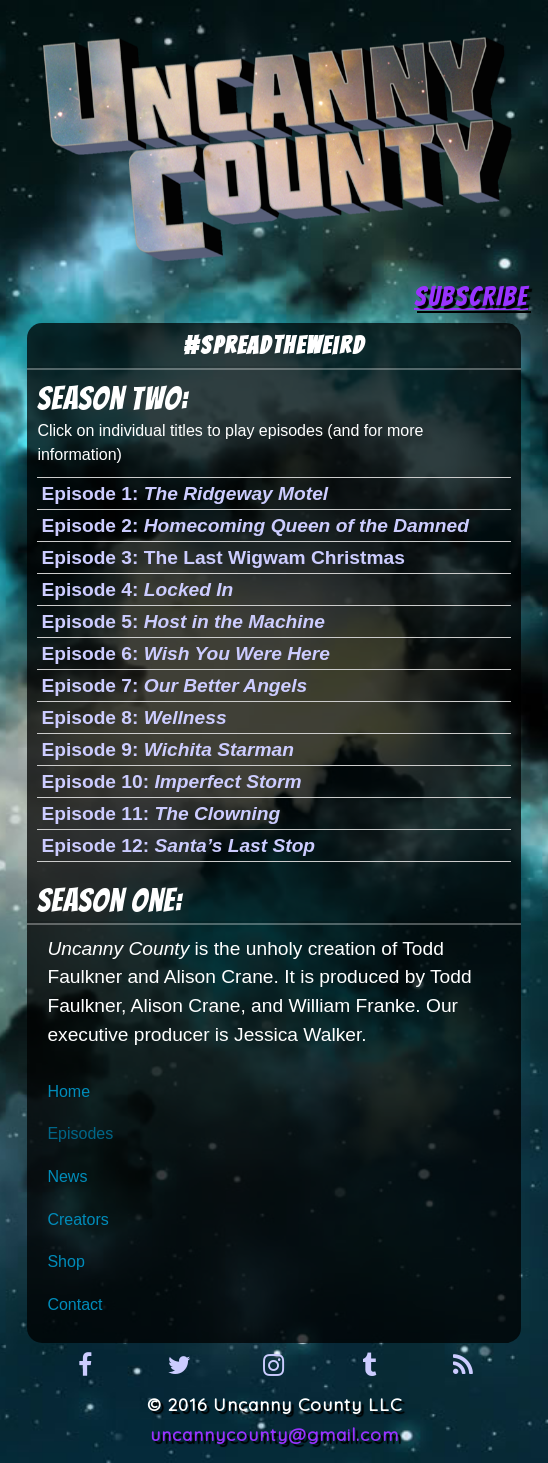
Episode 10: (171, 781)
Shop (65, 1261)
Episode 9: (167, 749)
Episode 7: (174, 685)
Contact (74, 1304)
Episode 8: (133, 717)
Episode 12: (178, 845)
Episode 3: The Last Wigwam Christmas (222, 557)
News (67, 1176)
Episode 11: (160, 813)
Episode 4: (137, 589)
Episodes (80, 1133)
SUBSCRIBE (471, 296)
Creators (77, 1219)
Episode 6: (185, 653)
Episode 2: (255, 525)
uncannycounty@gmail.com (274, 1434)
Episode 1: (184, 493)
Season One (106, 901)
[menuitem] (273, 1092)
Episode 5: (183, 621)
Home (68, 1091)
